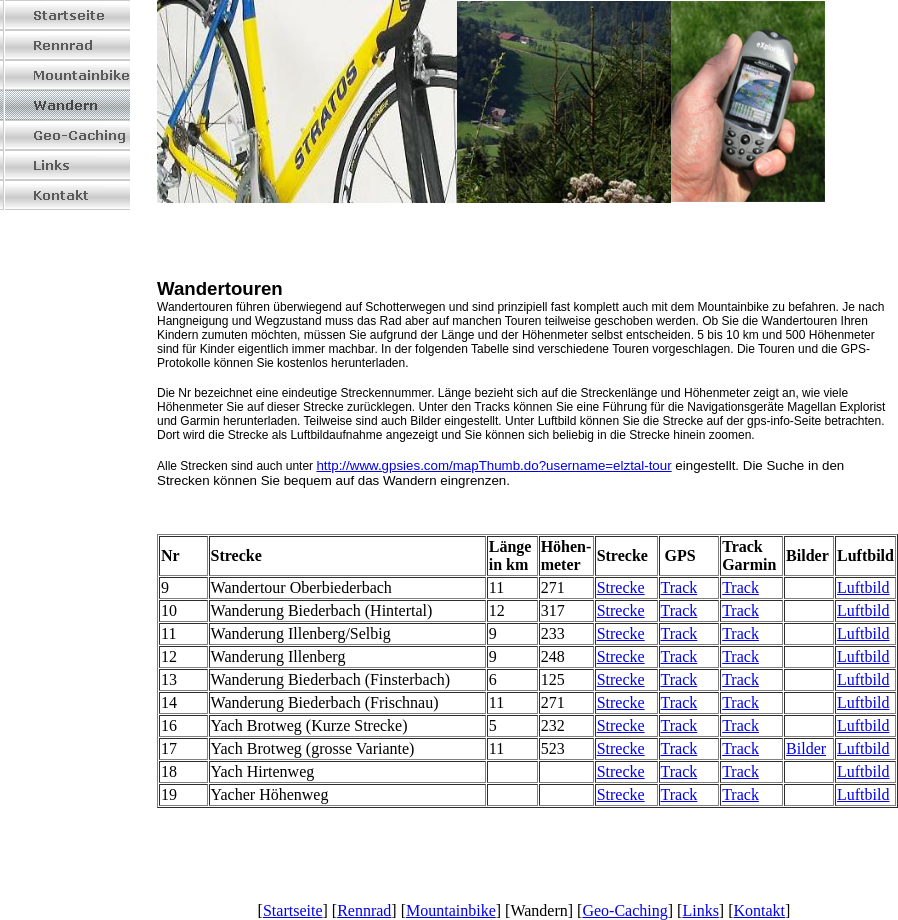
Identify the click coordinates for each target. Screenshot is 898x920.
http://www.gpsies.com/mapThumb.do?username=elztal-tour (493, 465)
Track (679, 587)
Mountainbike (451, 910)
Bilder (806, 748)
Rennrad (364, 910)
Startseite (293, 910)
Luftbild (863, 587)
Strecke (621, 587)
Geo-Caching (624, 910)
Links (700, 910)
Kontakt (760, 910)
